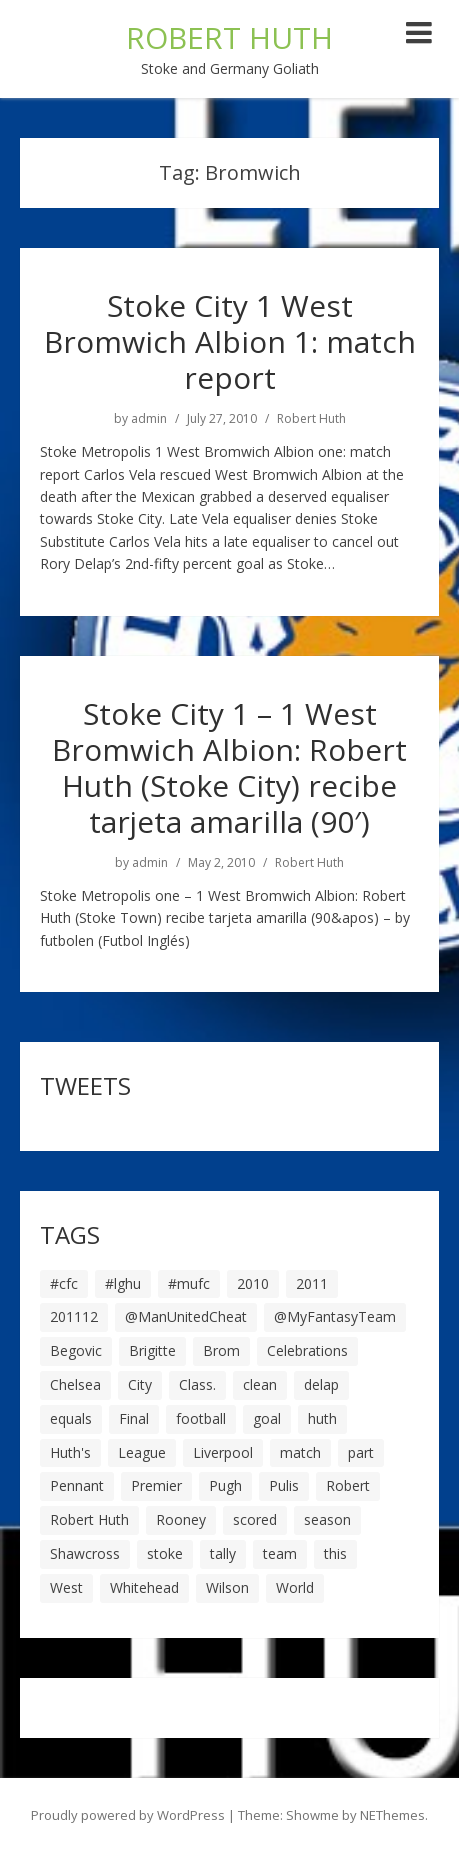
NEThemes (392, 1815)
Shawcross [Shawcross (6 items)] (85, 1553)
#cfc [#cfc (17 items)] (64, 1283)
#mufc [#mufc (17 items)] (189, 1283)
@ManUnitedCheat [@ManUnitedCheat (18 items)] (186, 1316)
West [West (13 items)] (66, 1587)
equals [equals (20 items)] (71, 1418)
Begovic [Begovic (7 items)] (76, 1350)
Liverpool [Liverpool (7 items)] (223, 1452)
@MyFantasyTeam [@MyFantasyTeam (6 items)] (335, 1316)
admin (149, 419)
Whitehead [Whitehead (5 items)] (144, 1587)
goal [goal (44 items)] (267, 1418)
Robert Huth (311, 419)
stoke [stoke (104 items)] (165, 1553)
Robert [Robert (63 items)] (348, 1485)
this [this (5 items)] (335, 1553)
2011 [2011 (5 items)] (312, 1283)
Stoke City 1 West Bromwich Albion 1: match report (230, 341)
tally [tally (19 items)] (223, 1553)
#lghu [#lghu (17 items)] (123, 1283)
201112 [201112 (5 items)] (74, 1316)
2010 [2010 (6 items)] (253, 1283)
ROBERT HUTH (229, 37)
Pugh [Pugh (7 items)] (225, 1485)
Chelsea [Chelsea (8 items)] (75, 1384)
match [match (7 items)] (300, 1452)
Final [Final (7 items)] (134, 1418)
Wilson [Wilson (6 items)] (227, 1587)
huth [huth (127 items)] (322, 1418)
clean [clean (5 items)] (260, 1384)
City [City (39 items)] (140, 1384)
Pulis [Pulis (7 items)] (284, 1485)
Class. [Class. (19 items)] (197, 1384)
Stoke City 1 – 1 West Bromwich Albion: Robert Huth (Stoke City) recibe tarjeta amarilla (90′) (229, 767)
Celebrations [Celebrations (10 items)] (307, 1350)
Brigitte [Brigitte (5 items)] (152, 1350)
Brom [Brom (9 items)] (221, 1350)
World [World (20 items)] (295, 1587)
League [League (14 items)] (142, 1452)
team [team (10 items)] (280, 1553)
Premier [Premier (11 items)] (156, 1485)
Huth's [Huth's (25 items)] (70, 1452)
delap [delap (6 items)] (321, 1384)
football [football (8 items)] (201, 1418)
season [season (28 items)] (327, 1519)
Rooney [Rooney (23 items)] (181, 1519)
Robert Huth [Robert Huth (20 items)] (89, 1519)
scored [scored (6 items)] (255, 1519)
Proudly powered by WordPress (128, 1815)
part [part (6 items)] (361, 1452)
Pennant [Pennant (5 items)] (77, 1485)
